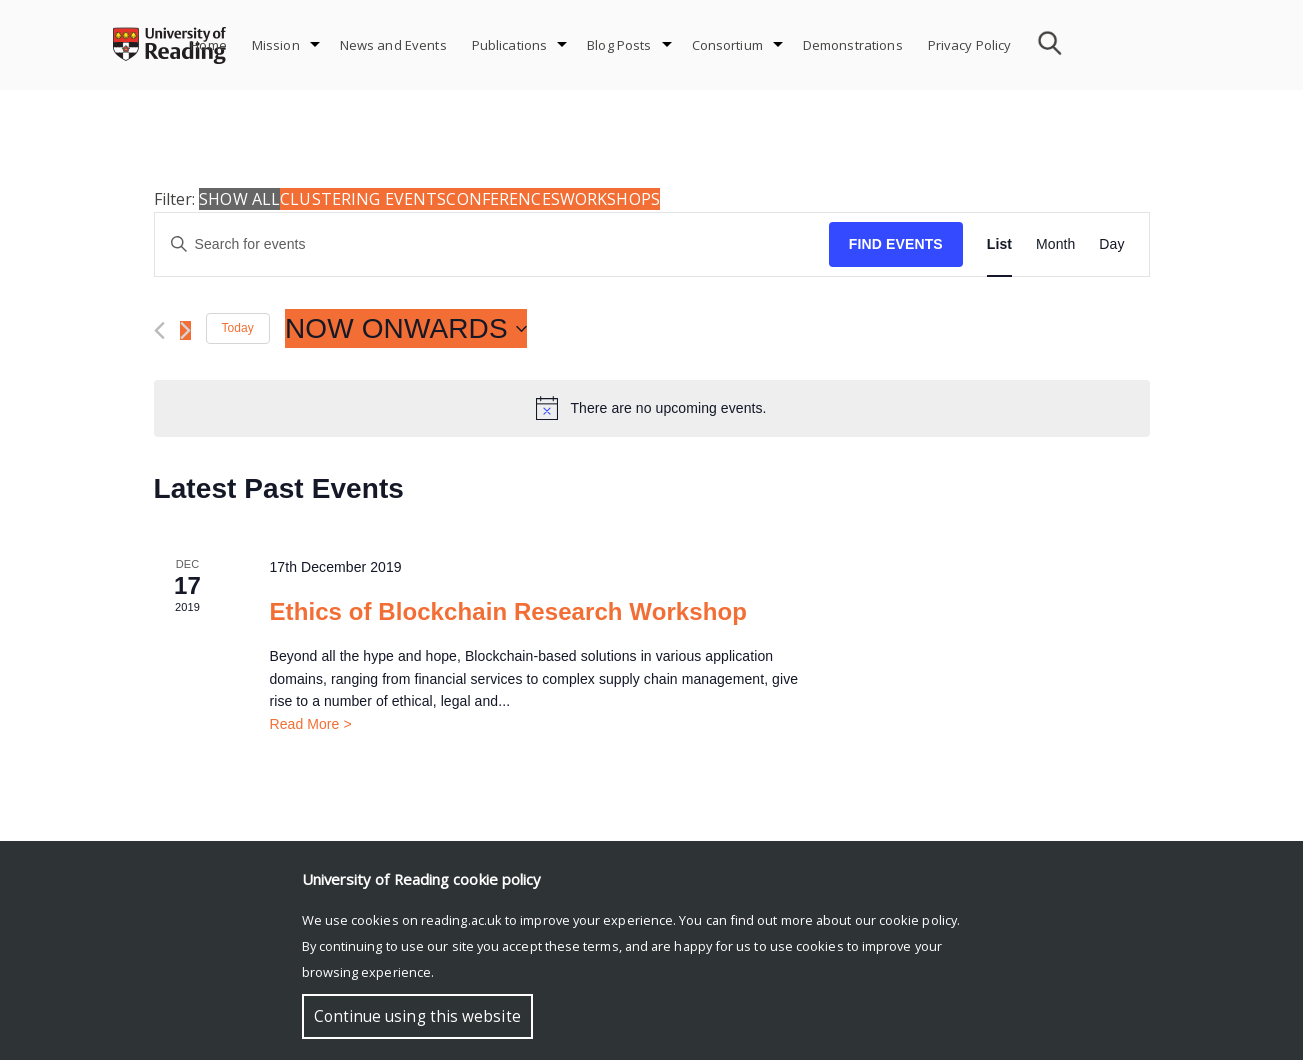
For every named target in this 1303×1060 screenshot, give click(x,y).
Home (208, 45)
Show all (239, 199)
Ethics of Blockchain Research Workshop (507, 611)
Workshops (610, 199)
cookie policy (918, 920)
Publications (510, 45)
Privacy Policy (970, 45)
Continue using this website (417, 1016)
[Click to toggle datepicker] (406, 329)
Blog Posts (619, 45)
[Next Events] (185, 330)
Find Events (896, 244)
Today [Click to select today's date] (238, 328)
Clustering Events (363, 199)
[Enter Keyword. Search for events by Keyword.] (492, 244)
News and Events (393, 45)
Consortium (727, 45)
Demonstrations (853, 45)
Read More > (310, 724)
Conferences (502, 199)
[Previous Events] (159, 330)
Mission (276, 45)
